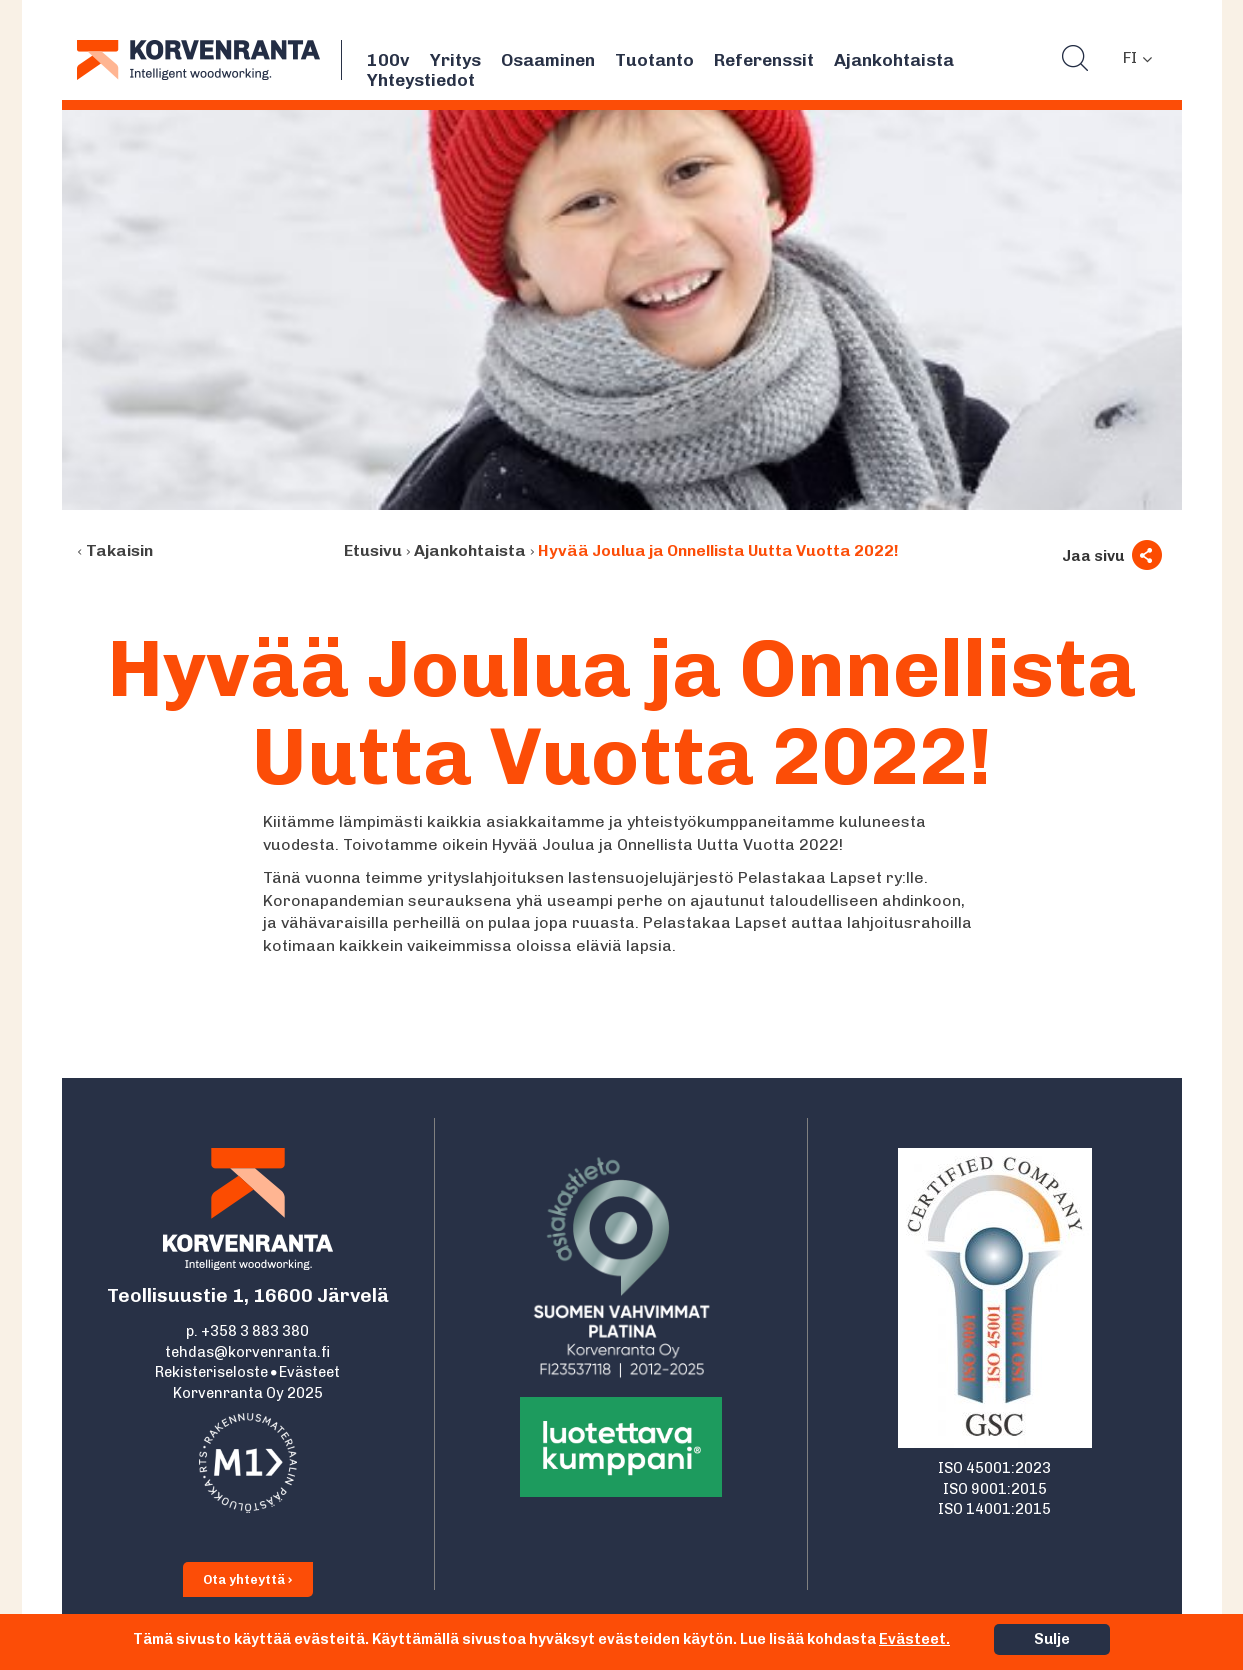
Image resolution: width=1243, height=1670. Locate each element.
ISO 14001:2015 (994, 1509)
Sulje (1052, 1639)
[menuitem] (1137, 58)
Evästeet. (914, 1639)
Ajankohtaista (894, 60)
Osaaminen (548, 60)
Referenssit (764, 60)
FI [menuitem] (1130, 57)
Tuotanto (654, 60)
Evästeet (309, 1372)
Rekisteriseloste (211, 1372)
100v (388, 60)
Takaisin (119, 550)
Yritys (455, 60)
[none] (1137, 58)
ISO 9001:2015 (995, 1489)
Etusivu (373, 550)
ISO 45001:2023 (994, 1468)
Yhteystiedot (421, 80)
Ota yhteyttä (248, 1579)
